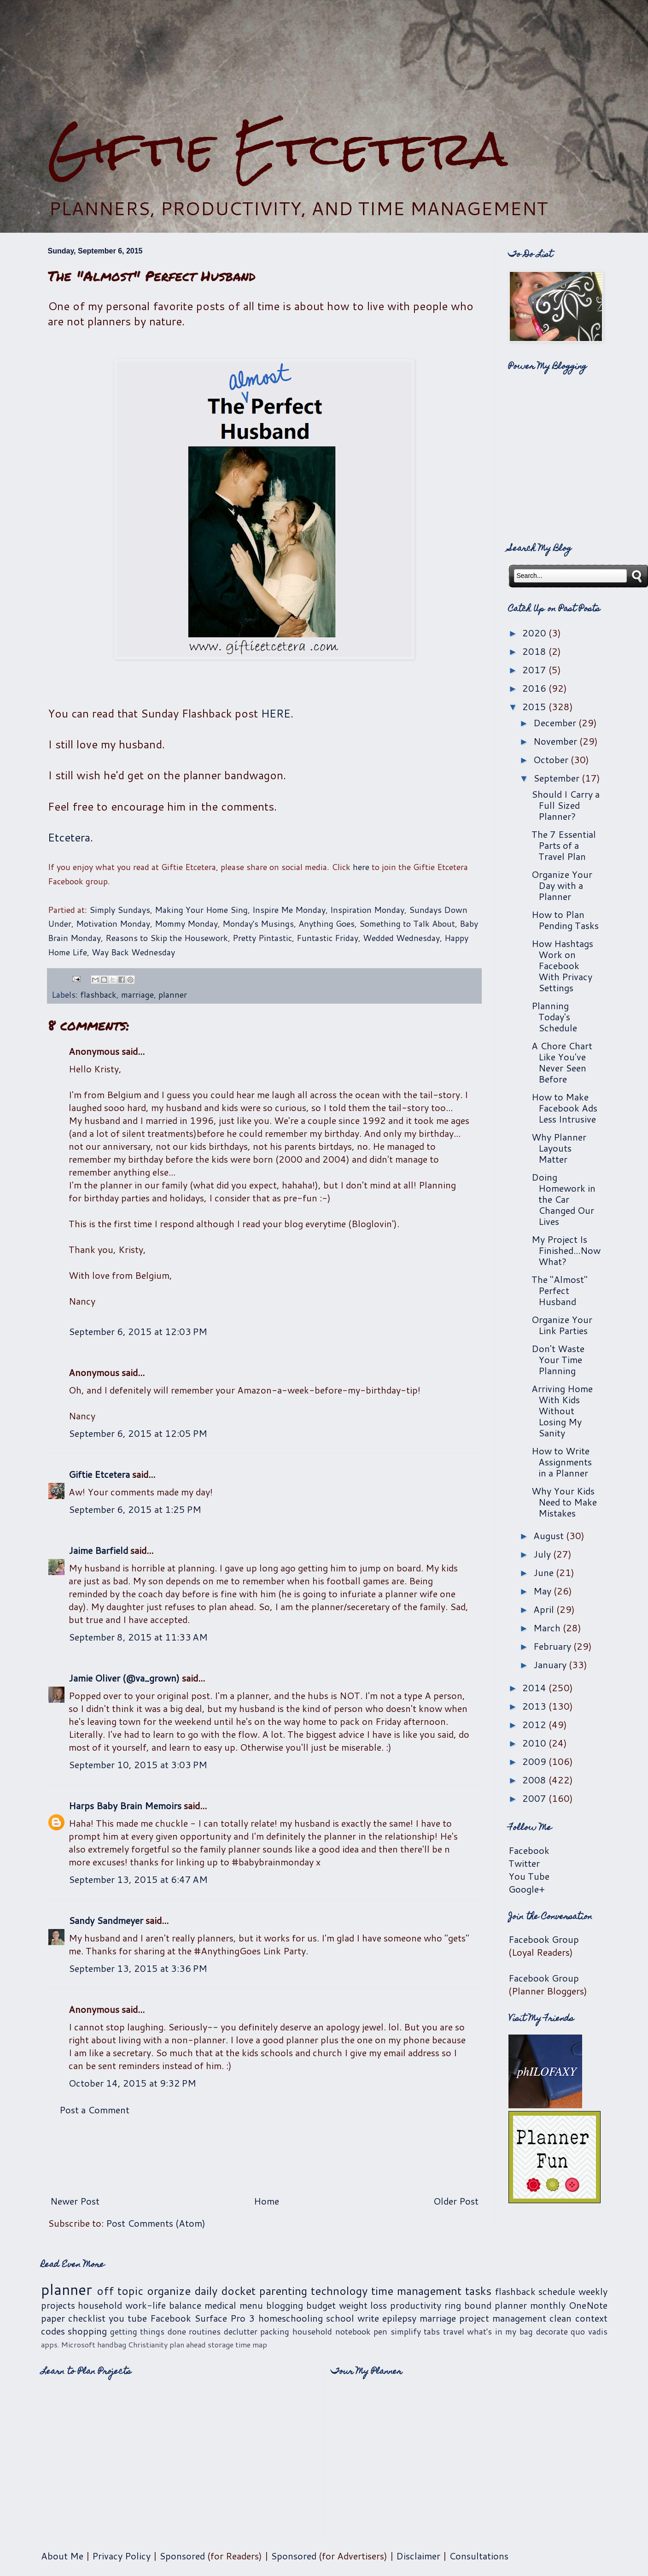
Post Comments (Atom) (155, 2223)
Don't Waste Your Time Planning (557, 1359)
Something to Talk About (407, 923)
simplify (406, 2331)
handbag (111, 2344)
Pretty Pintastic (262, 938)
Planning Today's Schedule (554, 1016)
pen (380, 2331)
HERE (276, 713)
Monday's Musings (258, 923)
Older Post (456, 2200)
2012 (535, 1724)
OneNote (588, 2305)
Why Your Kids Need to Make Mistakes (564, 1501)
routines (205, 2331)
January (551, 1664)
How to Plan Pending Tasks (565, 920)
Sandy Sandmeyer (106, 1920)
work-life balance (163, 2305)
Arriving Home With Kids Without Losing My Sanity (562, 1410)
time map (251, 2344)
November (556, 741)
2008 (535, 1779)
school (340, 2317)
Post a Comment (94, 2109)
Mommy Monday (186, 923)
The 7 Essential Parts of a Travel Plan (563, 845)
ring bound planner (485, 2305)
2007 (535, 1798)
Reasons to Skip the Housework (166, 938)
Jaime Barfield (98, 1550)
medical (220, 2305)
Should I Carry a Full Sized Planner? (565, 805)
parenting (283, 2291)
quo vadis (589, 2331)
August (549, 1535)
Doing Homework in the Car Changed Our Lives (563, 1199)
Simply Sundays (119, 910)
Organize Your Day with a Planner (561, 885)
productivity (415, 2305)
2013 (535, 1706)
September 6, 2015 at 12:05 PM (138, 1433)
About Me (62, 2555)
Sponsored (182, 2555)
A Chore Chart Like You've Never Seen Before (561, 1062)
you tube (128, 2317)
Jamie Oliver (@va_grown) (124, 1677)
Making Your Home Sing (201, 910)
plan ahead (187, 2344)
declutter (240, 2331)
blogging (284, 2305)
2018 (535, 651)
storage (221, 2344)
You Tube (528, 1876)
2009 (535, 1761)
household (100, 2305)
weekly (592, 2291)
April (544, 1609)
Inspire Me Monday (289, 910)
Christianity (148, 2344)
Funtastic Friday (327, 938)
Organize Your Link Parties (561, 1325)
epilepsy (399, 2317)
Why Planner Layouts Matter (558, 1147)
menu (251, 2305)
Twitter (524, 1863)
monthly (548, 2305)
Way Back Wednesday (133, 952)
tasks (478, 2291)
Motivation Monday (113, 923)
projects (58, 2305)
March (548, 1627)
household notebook (331, 2331)
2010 (535, 1742)
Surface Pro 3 (224, 2317)
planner (172, 994)
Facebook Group (543, 1939)
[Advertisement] (324, 60)
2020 (535, 632)
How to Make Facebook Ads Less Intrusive (564, 1107)
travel (453, 2331)
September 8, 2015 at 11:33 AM (138, 1636)
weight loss (363, 2305)
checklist (86, 2317)
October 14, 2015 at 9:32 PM (132, 2082)
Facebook (528, 1850)
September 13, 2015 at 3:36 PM (138, 1968)
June (544, 1572)
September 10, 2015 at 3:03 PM (138, 1764)
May (543, 1590)
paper (53, 2317)
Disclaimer (418, 2555)
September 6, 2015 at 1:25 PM (135, 1509)
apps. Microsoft (68, 2344)
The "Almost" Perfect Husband (559, 1290)
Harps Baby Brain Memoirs (125, 1805)
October (552, 759)
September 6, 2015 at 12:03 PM (138, 1331)
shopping (87, 2330)
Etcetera (69, 837)
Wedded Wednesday (401, 938)
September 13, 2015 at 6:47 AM (138, 1879)
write (368, 2317)
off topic (120, 2291)
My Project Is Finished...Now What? (566, 1250)
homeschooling (290, 2317)
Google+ (526, 1888)
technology (339, 2291)
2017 (535, 669)
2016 (535, 688)
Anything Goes (326, 923)
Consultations (478, 2555)
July (543, 1553)
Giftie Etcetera (277, 148)
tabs (432, 2331)
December (555, 722)
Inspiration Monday (367, 910)
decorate (552, 2331)
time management (416, 2291)
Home (266, 2200)
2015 (535, 706)
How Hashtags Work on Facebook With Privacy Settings (562, 965)
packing (274, 2331)
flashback (98, 994)
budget (321, 2305)
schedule (556, 2291)
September (557, 777)
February (553, 1646)
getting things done (148, 2331)
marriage (137, 994)
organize (169, 2291)
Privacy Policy (121, 2555)
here (361, 867)
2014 (535, 1687)
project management (502, 2317)
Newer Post (74, 2200)
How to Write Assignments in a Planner (561, 1461)
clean (560, 2317)
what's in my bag (500, 2331)
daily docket (225, 2291)
